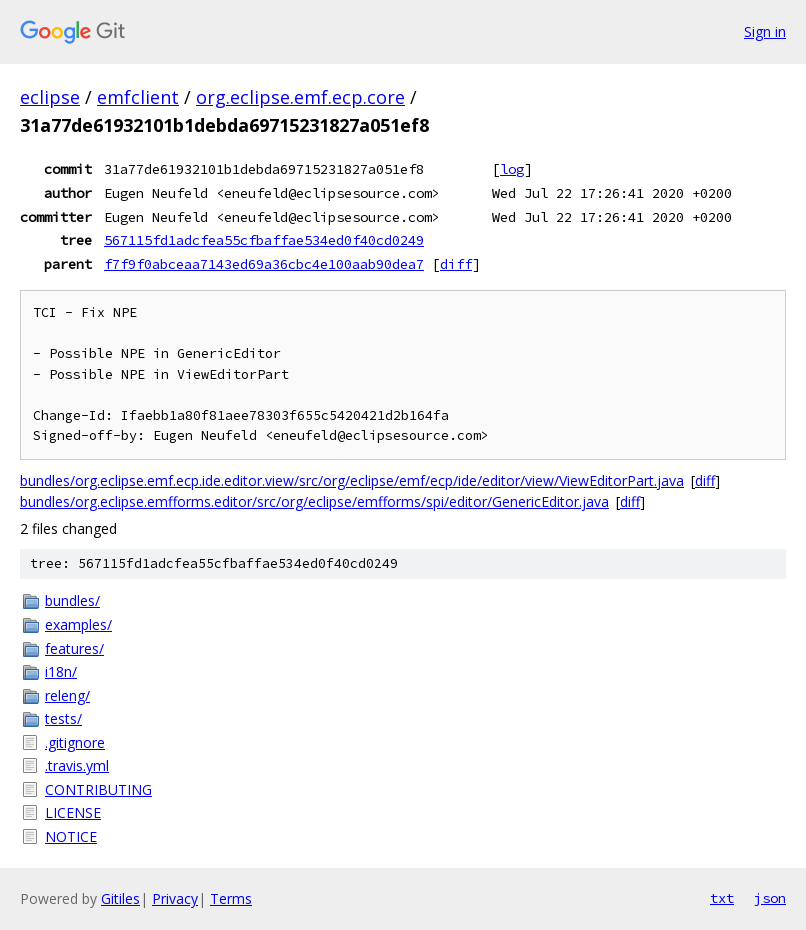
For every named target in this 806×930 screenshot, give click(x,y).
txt (722, 898)
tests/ (63, 718)
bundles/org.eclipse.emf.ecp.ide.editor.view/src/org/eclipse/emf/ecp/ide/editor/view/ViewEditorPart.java (352, 480)
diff (456, 264)
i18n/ (61, 671)
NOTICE (71, 836)
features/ (74, 648)
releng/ (67, 695)
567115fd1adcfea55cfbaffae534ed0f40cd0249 (264, 240)
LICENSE (73, 812)
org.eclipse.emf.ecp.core (300, 97)
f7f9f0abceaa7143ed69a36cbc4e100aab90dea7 (264, 264)
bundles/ (72, 600)
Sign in (765, 31)
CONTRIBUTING (98, 789)
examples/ (78, 624)
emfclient (138, 97)
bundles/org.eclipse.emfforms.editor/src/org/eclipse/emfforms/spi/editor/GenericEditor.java (314, 501)
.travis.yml (77, 765)
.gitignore (75, 742)
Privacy (175, 898)
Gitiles (120, 898)
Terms (231, 898)
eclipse (50, 97)
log (512, 169)
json (770, 898)
